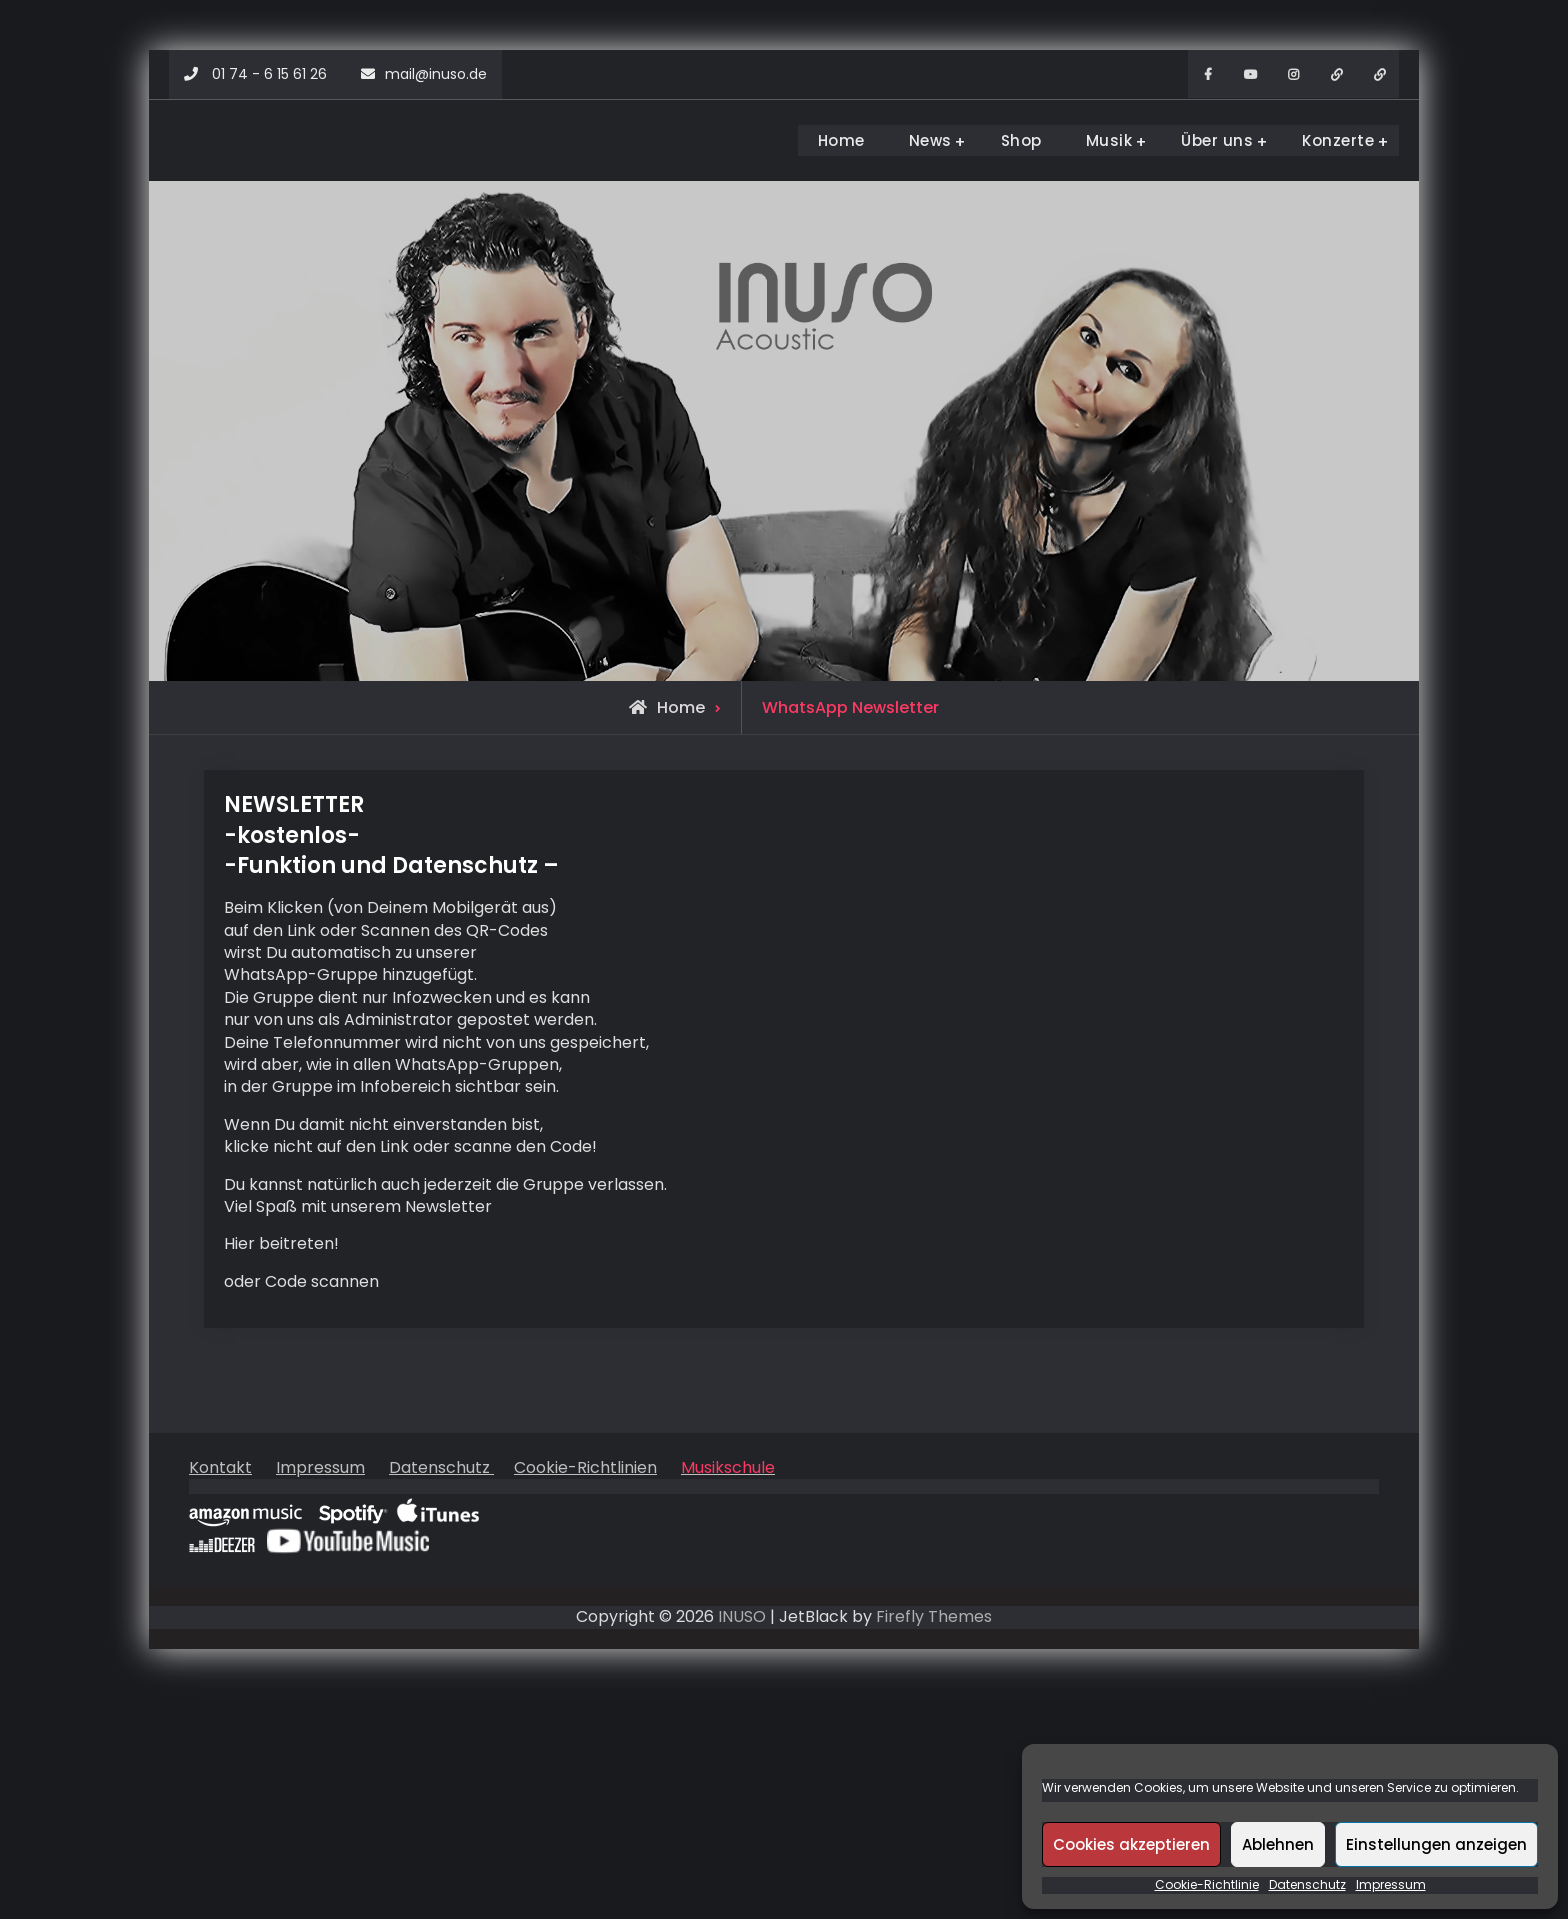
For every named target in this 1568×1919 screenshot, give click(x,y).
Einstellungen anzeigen (1436, 1844)
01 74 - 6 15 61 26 (269, 74)
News (930, 140)
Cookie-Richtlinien (585, 1467)
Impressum (1391, 1885)
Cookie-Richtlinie (1207, 1885)
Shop (1021, 140)
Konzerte (1338, 140)
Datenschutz (1307, 1885)
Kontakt (220, 1467)
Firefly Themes (934, 1616)
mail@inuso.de (436, 74)
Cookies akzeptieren (1131, 1844)
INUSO (742, 1616)
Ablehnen (1278, 1844)
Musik (1109, 140)
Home (841, 140)
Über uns (1217, 140)
